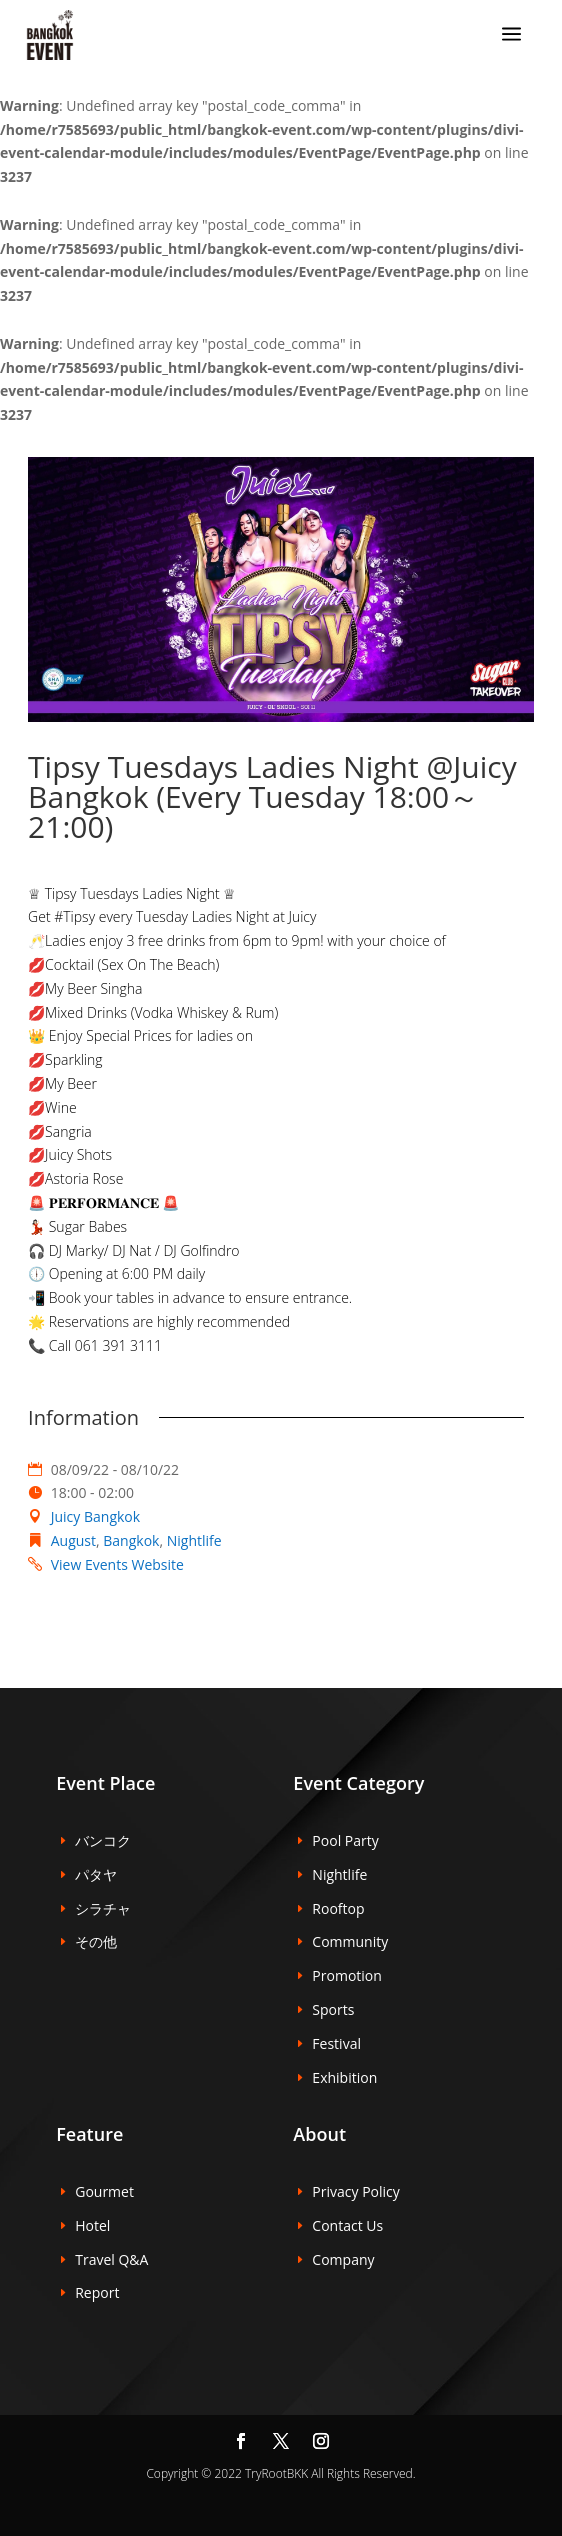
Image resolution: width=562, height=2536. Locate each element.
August (73, 1540)
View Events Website (117, 1564)
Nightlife (194, 1540)
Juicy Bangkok (95, 1516)
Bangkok (131, 1540)
